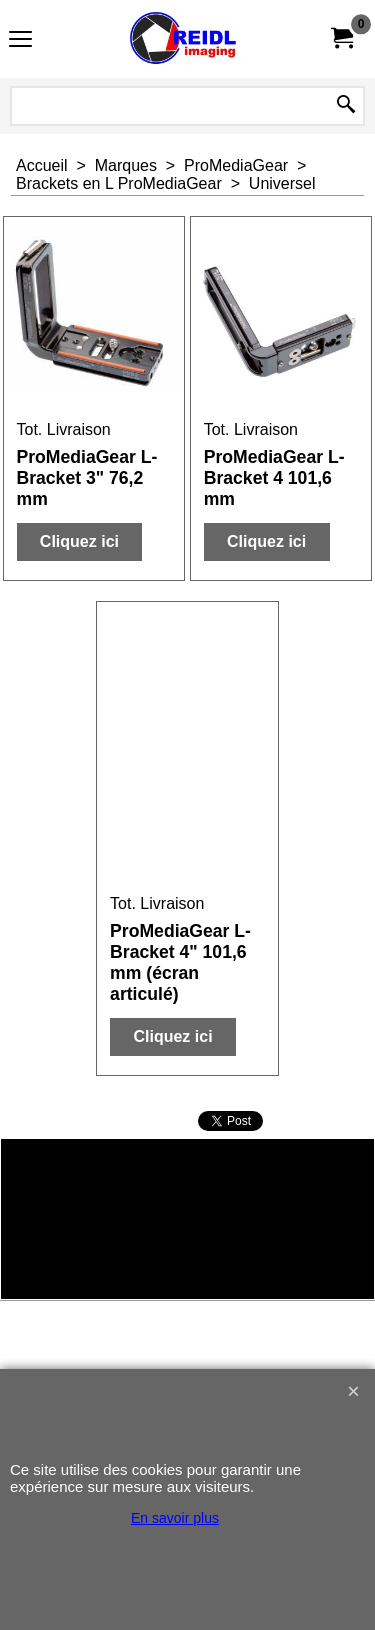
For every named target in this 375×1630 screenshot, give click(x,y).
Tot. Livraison (64, 429)
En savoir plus (175, 1518)
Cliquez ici (79, 541)
